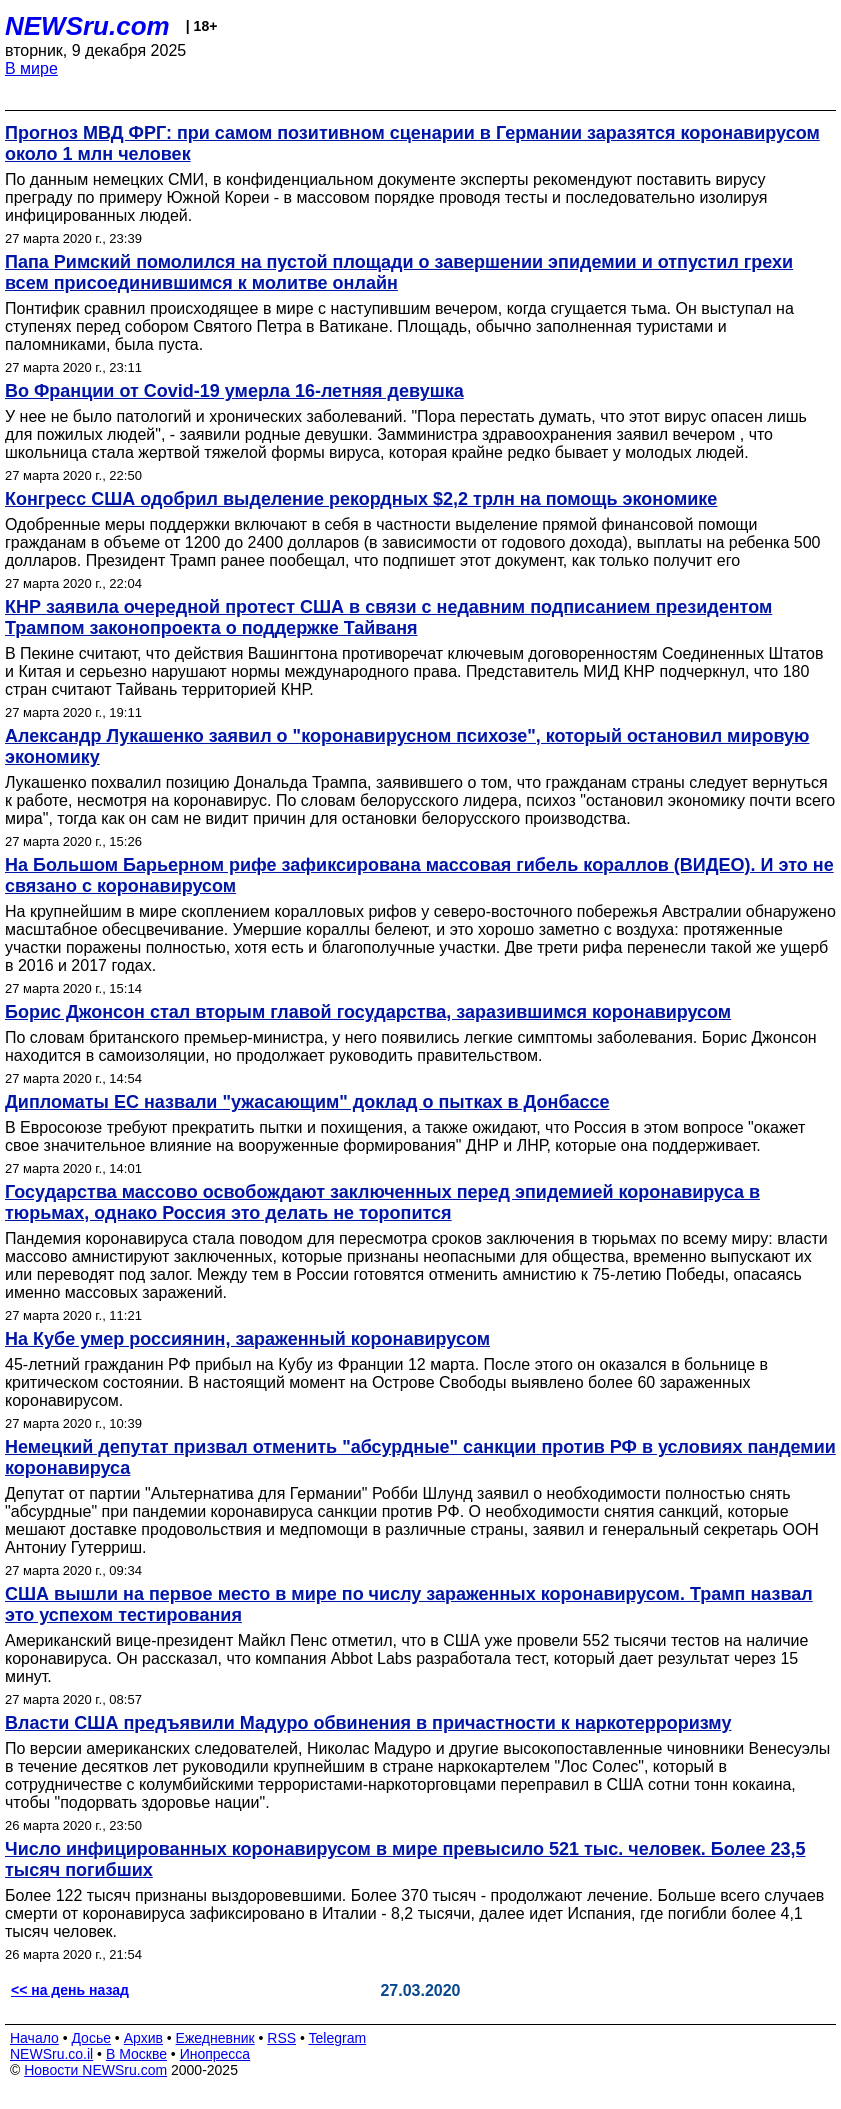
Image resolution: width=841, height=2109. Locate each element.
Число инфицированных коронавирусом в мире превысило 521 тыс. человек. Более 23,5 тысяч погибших (405, 1859)
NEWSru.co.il (51, 2054)
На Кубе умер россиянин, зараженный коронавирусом (247, 1339)
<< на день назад (70, 1990)
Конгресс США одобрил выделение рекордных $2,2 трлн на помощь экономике (361, 499)
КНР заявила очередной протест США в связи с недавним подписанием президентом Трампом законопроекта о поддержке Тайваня (388, 617)
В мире (31, 68)
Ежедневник (215, 2038)
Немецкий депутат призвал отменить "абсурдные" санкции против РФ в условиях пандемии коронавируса (420, 1457)
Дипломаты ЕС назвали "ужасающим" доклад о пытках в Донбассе (307, 1102)
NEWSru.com (87, 26)
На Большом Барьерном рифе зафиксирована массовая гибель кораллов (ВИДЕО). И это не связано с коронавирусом (419, 875)
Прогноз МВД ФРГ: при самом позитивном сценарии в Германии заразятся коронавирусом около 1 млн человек (412, 143)
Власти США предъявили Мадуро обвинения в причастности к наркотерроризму (368, 1723)
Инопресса (215, 2054)
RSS (281, 2038)
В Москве (136, 2054)
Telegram (338, 2038)
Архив (143, 2038)
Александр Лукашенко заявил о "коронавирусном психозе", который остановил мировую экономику (407, 746)
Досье (91, 2038)
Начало (34, 2038)
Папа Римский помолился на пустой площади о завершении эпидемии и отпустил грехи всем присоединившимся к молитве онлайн (399, 272)
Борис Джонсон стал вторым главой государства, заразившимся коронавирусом (368, 1012)
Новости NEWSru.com (95, 2070)
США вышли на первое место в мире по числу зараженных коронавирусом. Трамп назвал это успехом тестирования (409, 1604)
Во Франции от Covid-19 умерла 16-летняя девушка (234, 391)
